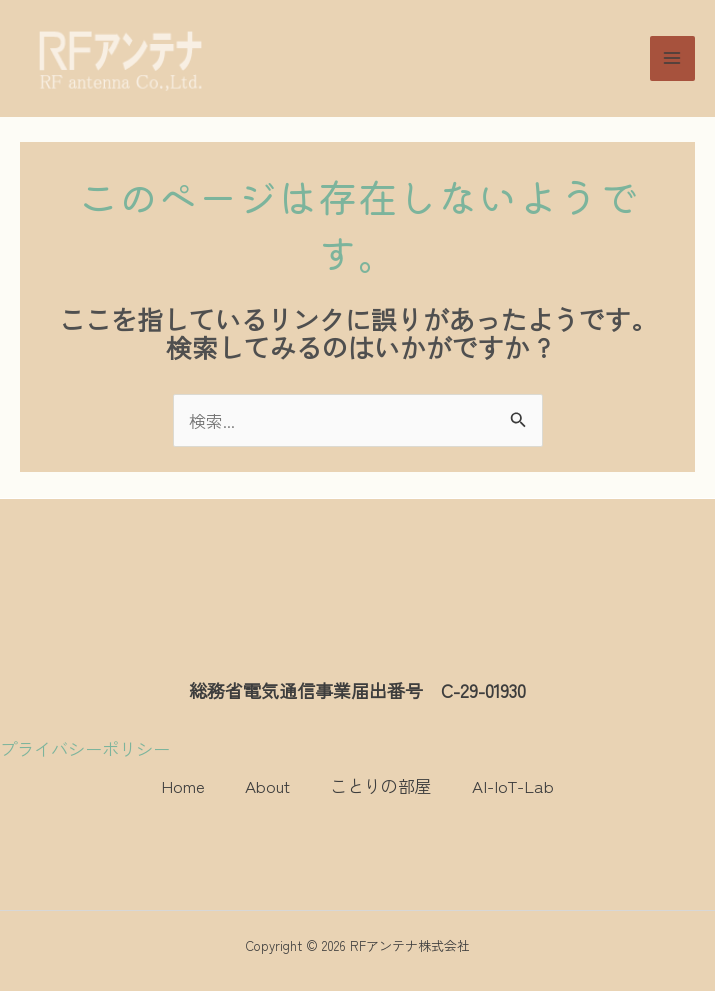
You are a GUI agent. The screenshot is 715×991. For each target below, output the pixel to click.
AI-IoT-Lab (513, 785)
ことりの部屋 (381, 785)
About (267, 785)
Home (183, 785)
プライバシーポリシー (85, 748)
